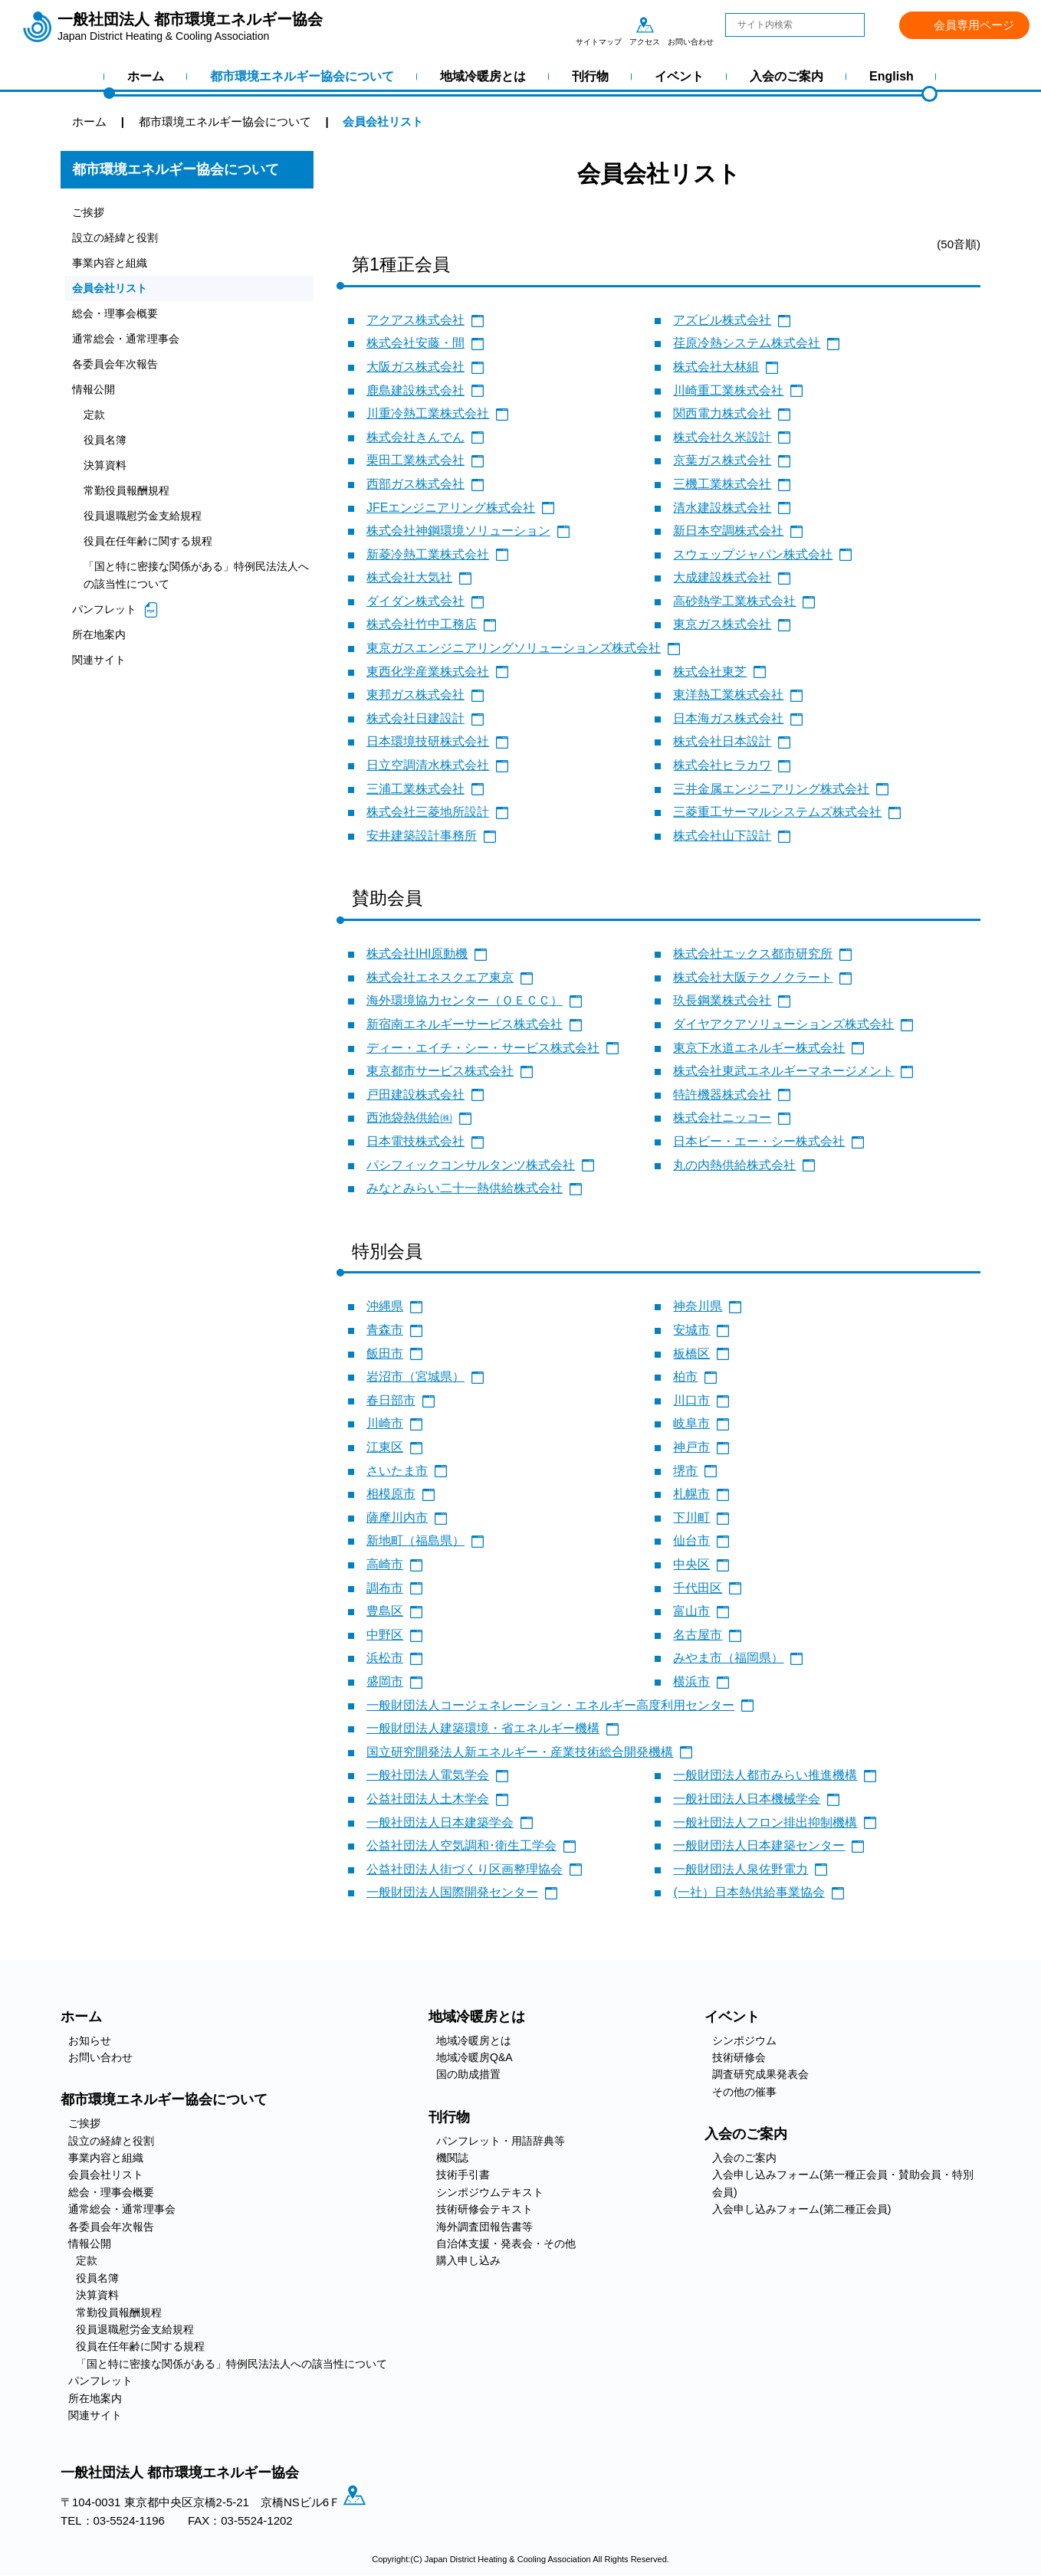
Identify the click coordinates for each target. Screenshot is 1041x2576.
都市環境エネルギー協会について (302, 76)
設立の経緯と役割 (118, 238)
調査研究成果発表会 (760, 2074)
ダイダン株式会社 (415, 601)
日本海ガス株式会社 (728, 718)
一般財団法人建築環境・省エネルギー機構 (482, 1728)
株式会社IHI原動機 (417, 953)
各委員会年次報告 (118, 368)
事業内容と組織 (112, 264)
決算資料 (107, 473)
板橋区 (691, 1353)
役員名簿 (107, 447)
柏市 (685, 1376)
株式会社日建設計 (415, 718)
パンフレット (106, 621)
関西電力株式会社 (722, 413)
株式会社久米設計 (722, 437)
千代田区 (697, 1587)
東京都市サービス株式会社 (440, 1070)
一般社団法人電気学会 (427, 1774)
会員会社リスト (112, 290)
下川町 (691, 1517)
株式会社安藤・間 (415, 342)
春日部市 (390, 1400)
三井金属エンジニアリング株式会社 (771, 788)
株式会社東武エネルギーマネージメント (783, 1070)
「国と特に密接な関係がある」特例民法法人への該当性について (193, 586)
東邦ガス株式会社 (415, 694)
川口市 (691, 1400)
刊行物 (590, 76)
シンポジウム (744, 2040)
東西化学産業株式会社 (427, 671)
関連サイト (101, 673)
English (891, 76)
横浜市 (691, 1681)
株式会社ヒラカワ (722, 765)
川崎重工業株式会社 (728, 390)
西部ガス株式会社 (415, 483)
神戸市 (691, 1447)
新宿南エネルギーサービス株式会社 (464, 1024)
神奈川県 (697, 1306)
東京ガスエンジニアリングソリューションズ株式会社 (513, 647)
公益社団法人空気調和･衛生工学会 (461, 1845)
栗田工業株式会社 (415, 460)
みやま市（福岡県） (728, 1657)
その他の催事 (744, 2092)
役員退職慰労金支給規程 (147, 525)
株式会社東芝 (710, 671)
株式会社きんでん (415, 437)
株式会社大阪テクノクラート (752, 977)
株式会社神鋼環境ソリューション (458, 530)
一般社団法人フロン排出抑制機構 (765, 1822)
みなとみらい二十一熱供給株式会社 (464, 1188)
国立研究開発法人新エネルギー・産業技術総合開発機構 (519, 1751)
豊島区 (384, 1610)
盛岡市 (384, 1681)
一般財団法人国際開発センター (452, 1892)
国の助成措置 (468, 2074)
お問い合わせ (691, 24)
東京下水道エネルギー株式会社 (759, 1047)
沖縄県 (384, 1306)
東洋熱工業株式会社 (728, 694)
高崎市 (384, 1564)
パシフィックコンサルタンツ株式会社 (470, 1165)
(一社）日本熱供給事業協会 (748, 1892)
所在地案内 (101, 647)
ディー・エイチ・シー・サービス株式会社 (482, 1047)
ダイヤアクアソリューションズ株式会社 (783, 1024)
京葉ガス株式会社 (722, 460)
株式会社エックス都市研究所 (752, 953)
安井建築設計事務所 (421, 835)
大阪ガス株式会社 (415, 366)
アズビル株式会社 (722, 319)
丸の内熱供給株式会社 (734, 1165)
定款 (95, 421)
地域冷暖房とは (483, 76)
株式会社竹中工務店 (421, 624)
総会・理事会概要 (118, 316)
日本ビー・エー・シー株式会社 (759, 1141)
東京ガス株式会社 (722, 624)
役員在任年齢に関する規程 (153, 551)
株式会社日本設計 (722, 741)
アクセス (645, 24)
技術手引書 (463, 2174)
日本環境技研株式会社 (427, 741)
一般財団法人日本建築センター (759, 1845)
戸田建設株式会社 (415, 1094)
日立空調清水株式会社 (427, 765)
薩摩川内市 (397, 1517)
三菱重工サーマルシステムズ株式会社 (777, 811)
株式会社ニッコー (722, 1117)
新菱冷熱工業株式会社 (427, 554)
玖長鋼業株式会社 (722, 1000)
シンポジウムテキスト (489, 2192)
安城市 (691, 1329)
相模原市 (390, 1493)
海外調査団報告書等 (484, 2226)
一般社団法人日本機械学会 (746, 1798)
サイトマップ (599, 24)
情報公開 (95, 394)
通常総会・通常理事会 (129, 342)
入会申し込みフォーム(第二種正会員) (801, 2209)
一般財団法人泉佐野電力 (740, 1869)
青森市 (384, 1329)
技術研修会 (739, 2057)
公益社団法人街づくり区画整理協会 (464, 1869)
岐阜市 (691, 1423)
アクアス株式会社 (415, 319)
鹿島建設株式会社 (415, 390)
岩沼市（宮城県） (415, 1376)
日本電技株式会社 (415, 1141)
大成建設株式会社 (722, 577)
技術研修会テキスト (484, 2209)
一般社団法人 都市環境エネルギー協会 (190, 26)
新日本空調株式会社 (728, 530)
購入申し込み (468, 2260)
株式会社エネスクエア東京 (440, 977)
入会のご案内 (786, 76)
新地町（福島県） (415, 1540)
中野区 (384, 1634)
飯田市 (384, 1353)
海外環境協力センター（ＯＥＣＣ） (464, 1000)
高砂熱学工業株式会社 (734, 601)
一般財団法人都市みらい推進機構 (765, 1774)
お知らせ (89, 2040)
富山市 (691, 1610)
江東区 (384, 1447)
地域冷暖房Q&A (474, 2057)
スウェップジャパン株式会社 (752, 554)
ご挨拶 (89, 212)
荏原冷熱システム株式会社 (746, 342)
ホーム (145, 76)
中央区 (691, 1564)
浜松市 (384, 1657)
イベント (679, 76)
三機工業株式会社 (722, 483)
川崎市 (384, 1423)
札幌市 (691, 1493)
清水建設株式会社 (722, 507)
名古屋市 (697, 1634)
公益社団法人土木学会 (427, 1798)
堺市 (685, 1470)
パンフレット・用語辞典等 (500, 2141)
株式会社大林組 (716, 366)
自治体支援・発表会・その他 (506, 2243)
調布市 (384, 1587)
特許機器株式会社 (722, 1094)
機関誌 (452, 2158)
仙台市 (691, 1540)
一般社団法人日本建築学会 (440, 1822)
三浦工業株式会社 (415, 788)
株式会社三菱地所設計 (427, 811)
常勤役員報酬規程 (130, 499)
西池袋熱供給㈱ (409, 1117)
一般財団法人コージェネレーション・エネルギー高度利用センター (550, 1705)
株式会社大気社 (409, 577)
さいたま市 (397, 1470)
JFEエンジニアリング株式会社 (450, 507)
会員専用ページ (974, 24)
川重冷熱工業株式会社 (427, 413)
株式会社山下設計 (722, 835)
